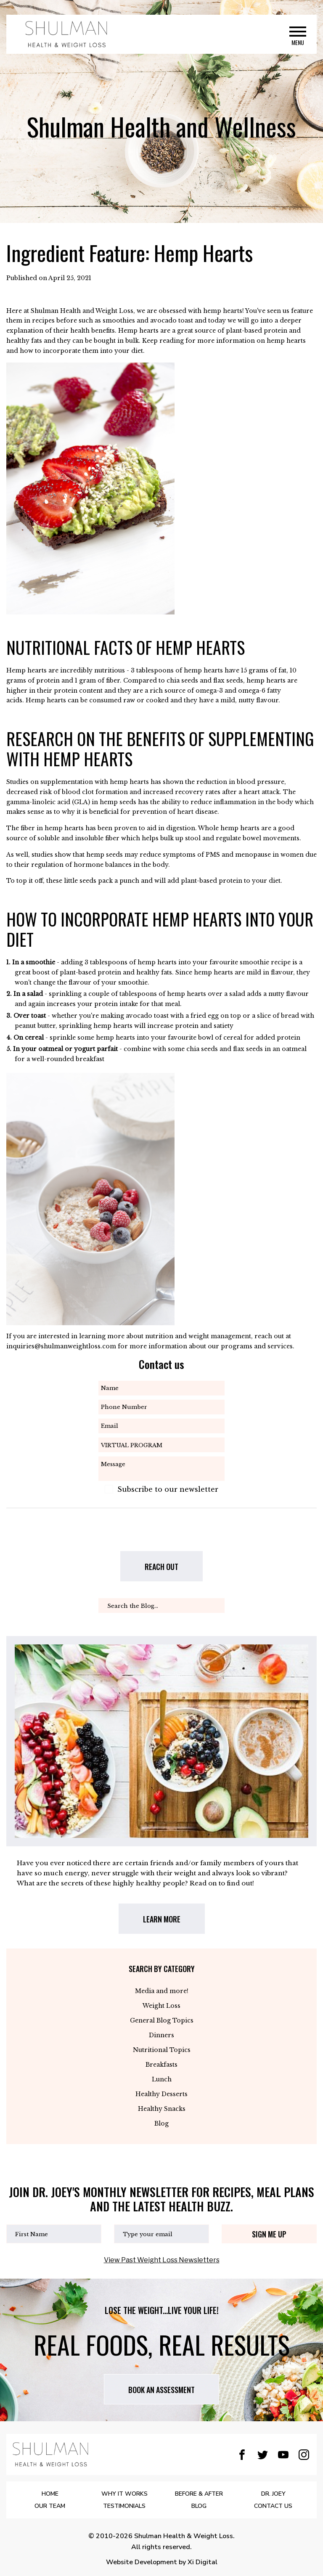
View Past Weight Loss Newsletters (162, 2260)
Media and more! (161, 1991)
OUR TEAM (49, 2506)
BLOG (199, 2506)
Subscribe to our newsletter (167, 1489)
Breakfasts (161, 2064)
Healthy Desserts (161, 2094)
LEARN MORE (161, 1919)
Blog (161, 2123)
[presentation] (158, 1534)
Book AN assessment (161, 2389)
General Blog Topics (161, 2020)
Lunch (162, 2079)
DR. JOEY (273, 2494)
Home (50, 2494)
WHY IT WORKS (124, 2494)
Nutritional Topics (162, 2050)
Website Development (141, 2562)
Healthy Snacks (161, 2109)
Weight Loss (161, 2005)
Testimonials (124, 2506)
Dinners (161, 2035)
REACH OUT (161, 1566)
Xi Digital (202, 2562)
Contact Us (273, 2506)
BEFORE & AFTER (199, 2494)
